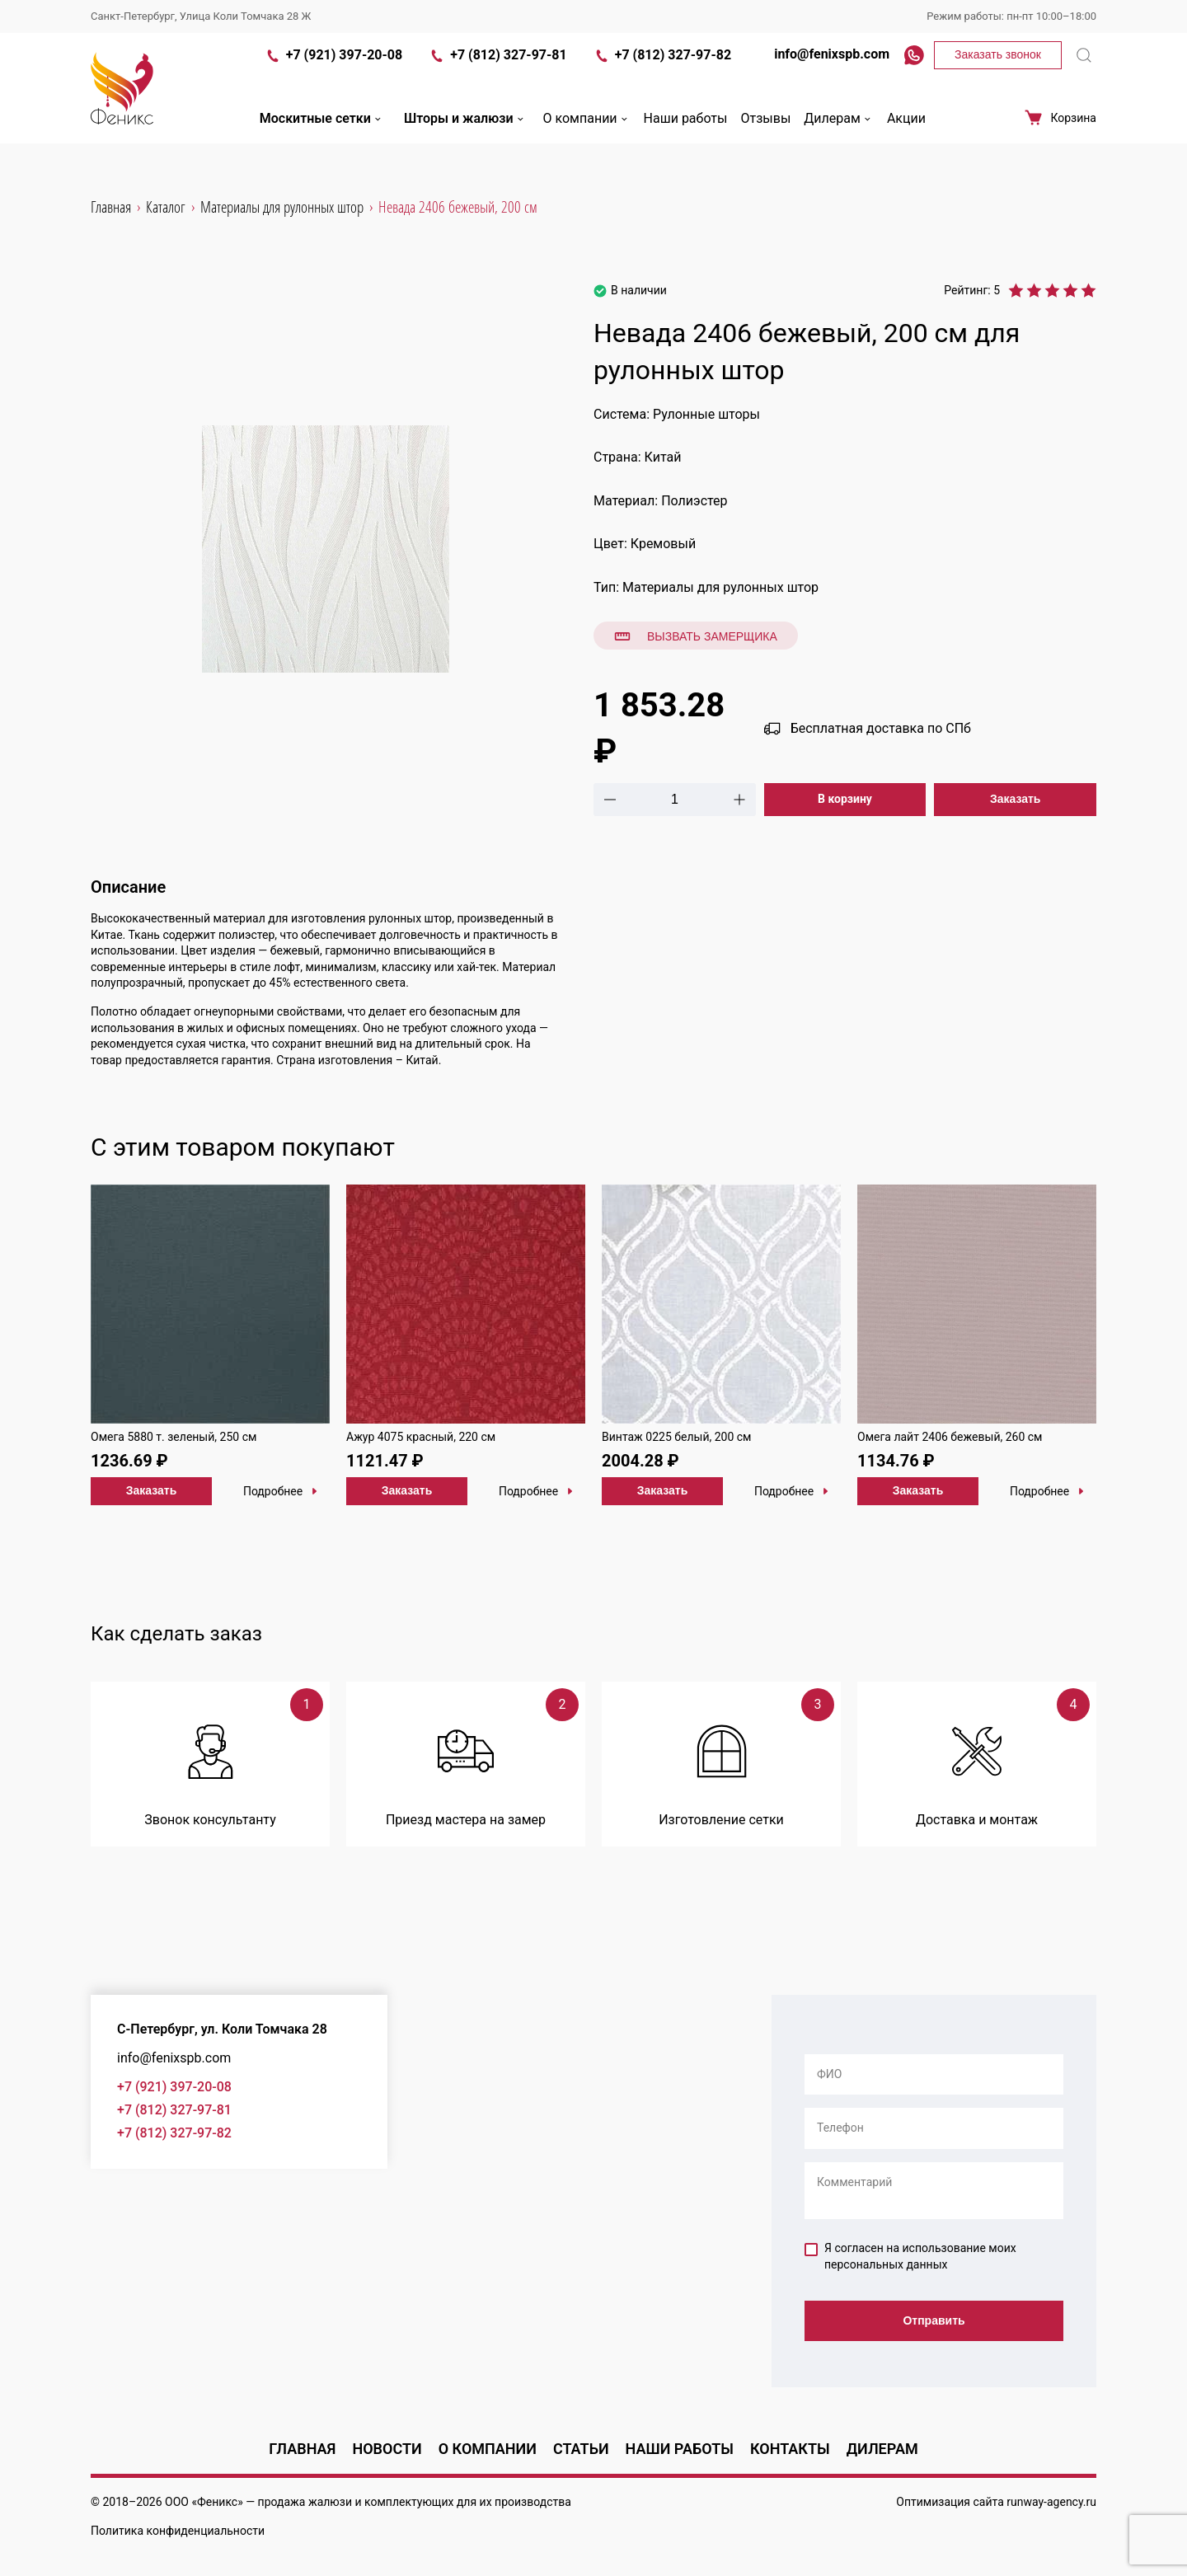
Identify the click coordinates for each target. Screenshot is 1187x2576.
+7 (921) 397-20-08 (333, 72)
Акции (906, 135)
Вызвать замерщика (695, 636)
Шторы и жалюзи (465, 135)
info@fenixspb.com (823, 70)
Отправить (933, 2322)
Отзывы (765, 135)
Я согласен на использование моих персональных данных (910, 2256)
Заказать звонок (998, 70)
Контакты (790, 2448)
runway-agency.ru (1051, 2501)
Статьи (581, 2448)
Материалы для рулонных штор (720, 587)
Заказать (1015, 798)
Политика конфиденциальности (178, 2530)
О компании (587, 135)
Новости (386, 2448)
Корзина (1059, 134)
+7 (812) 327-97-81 (497, 72)
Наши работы (686, 135)
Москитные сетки (322, 135)
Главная (302, 2448)
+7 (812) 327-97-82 (662, 72)
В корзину (845, 798)
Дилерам (839, 135)
